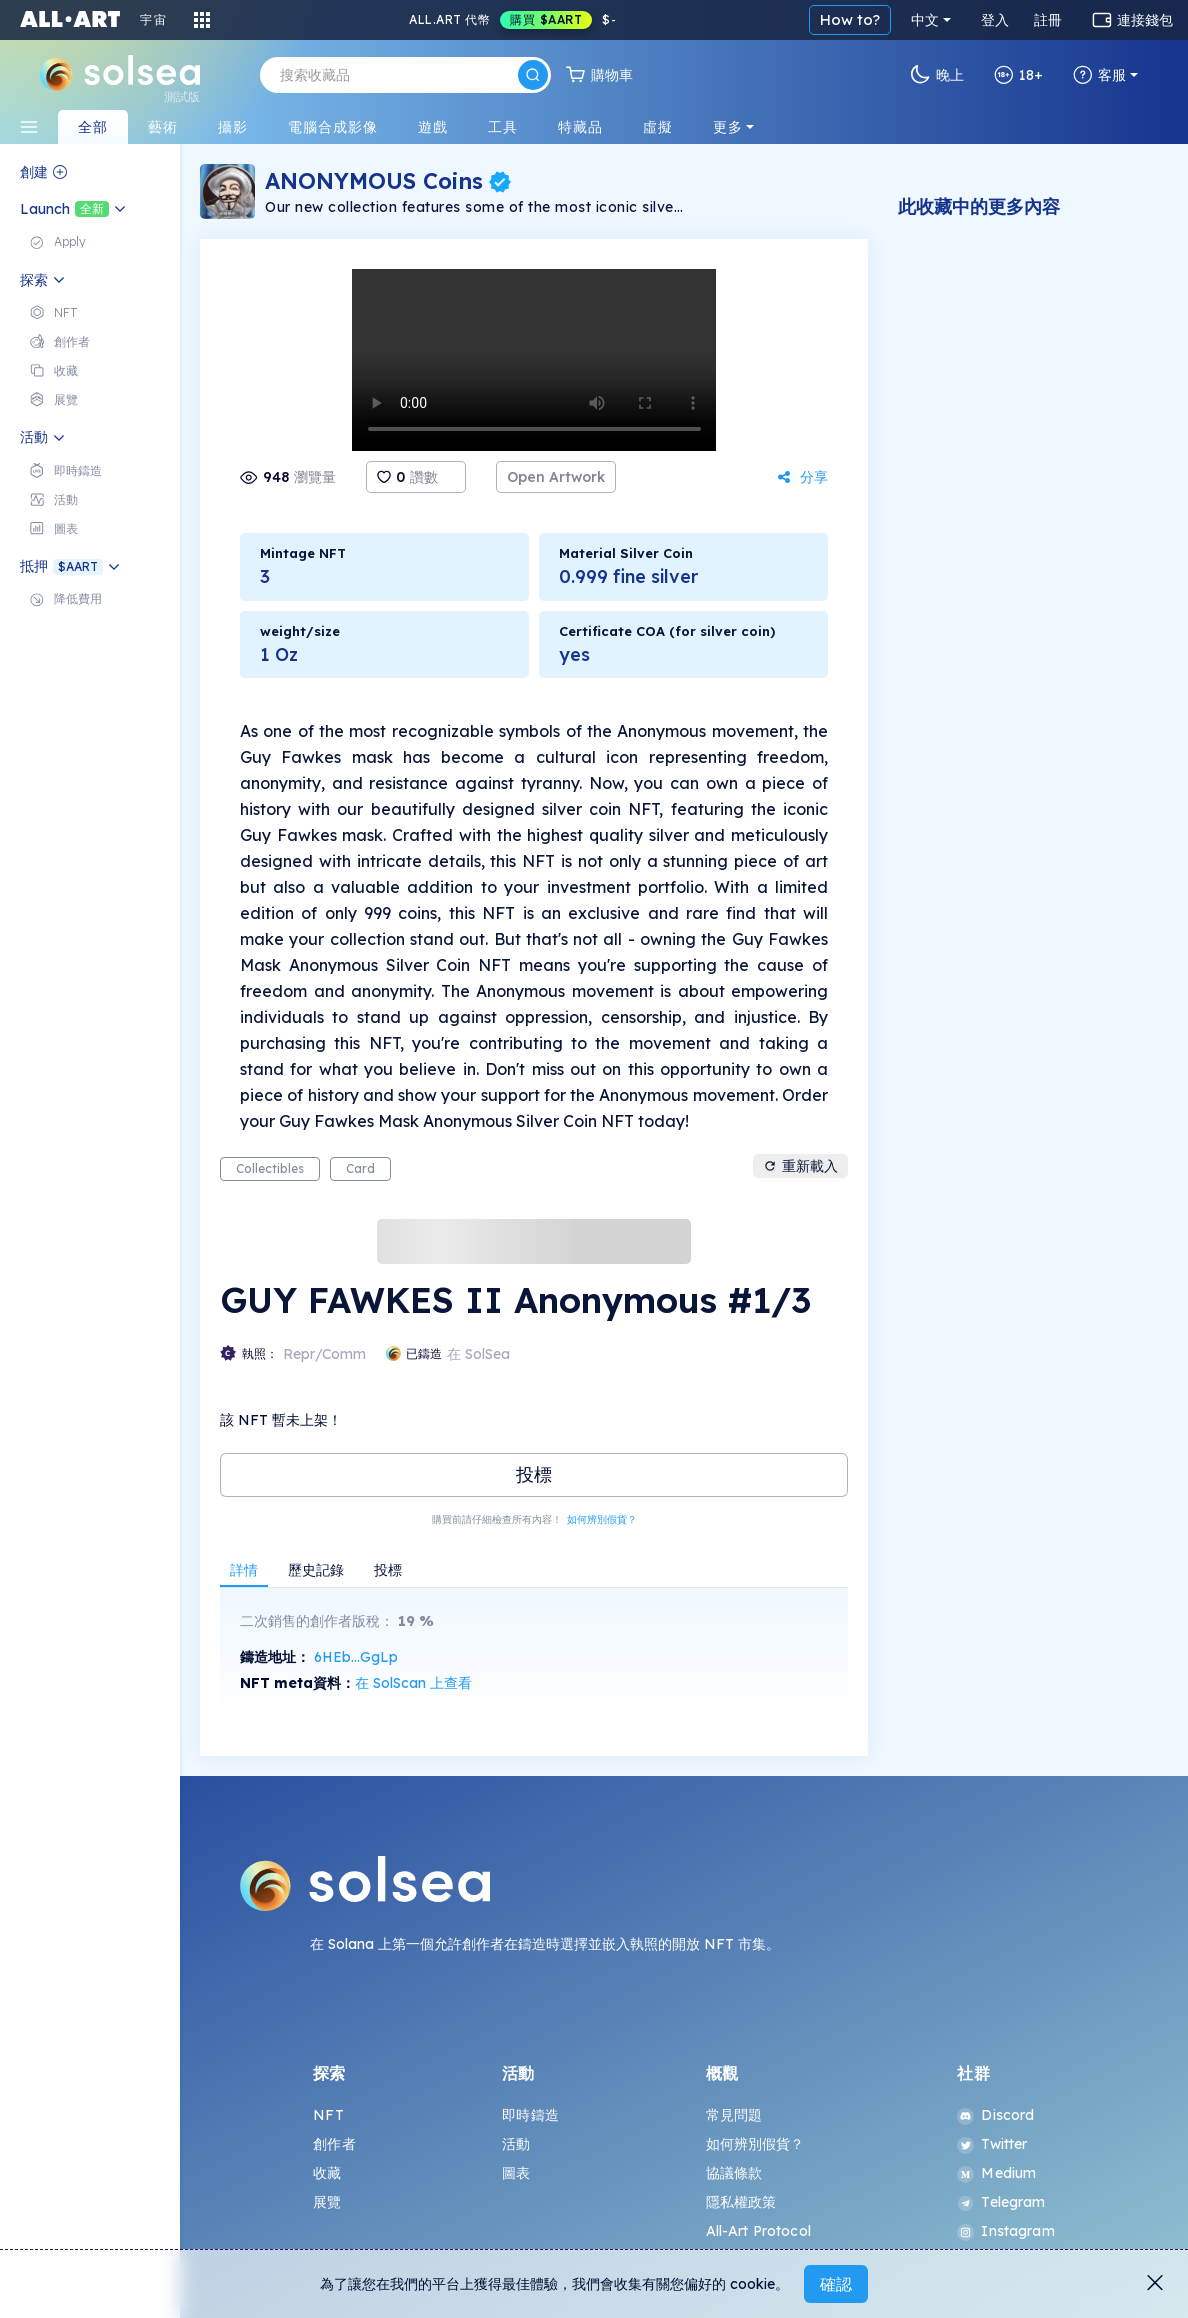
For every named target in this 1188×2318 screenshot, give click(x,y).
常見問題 (734, 2115)
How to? (850, 19)
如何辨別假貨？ (602, 1519)
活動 (516, 2144)
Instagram (1005, 2231)
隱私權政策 (741, 2202)
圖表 (516, 2173)
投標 (534, 1474)
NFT (328, 2115)
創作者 (334, 2144)
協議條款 (734, 2173)
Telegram (1001, 2202)
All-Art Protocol (758, 2231)
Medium (996, 2173)
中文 (925, 20)
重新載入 (800, 1166)
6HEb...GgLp (356, 1657)
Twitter (992, 2144)
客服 (1099, 75)
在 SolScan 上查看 (413, 1683)
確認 (836, 2284)
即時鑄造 (530, 2115)
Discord (995, 2115)
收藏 (327, 2173)
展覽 (327, 2202)
